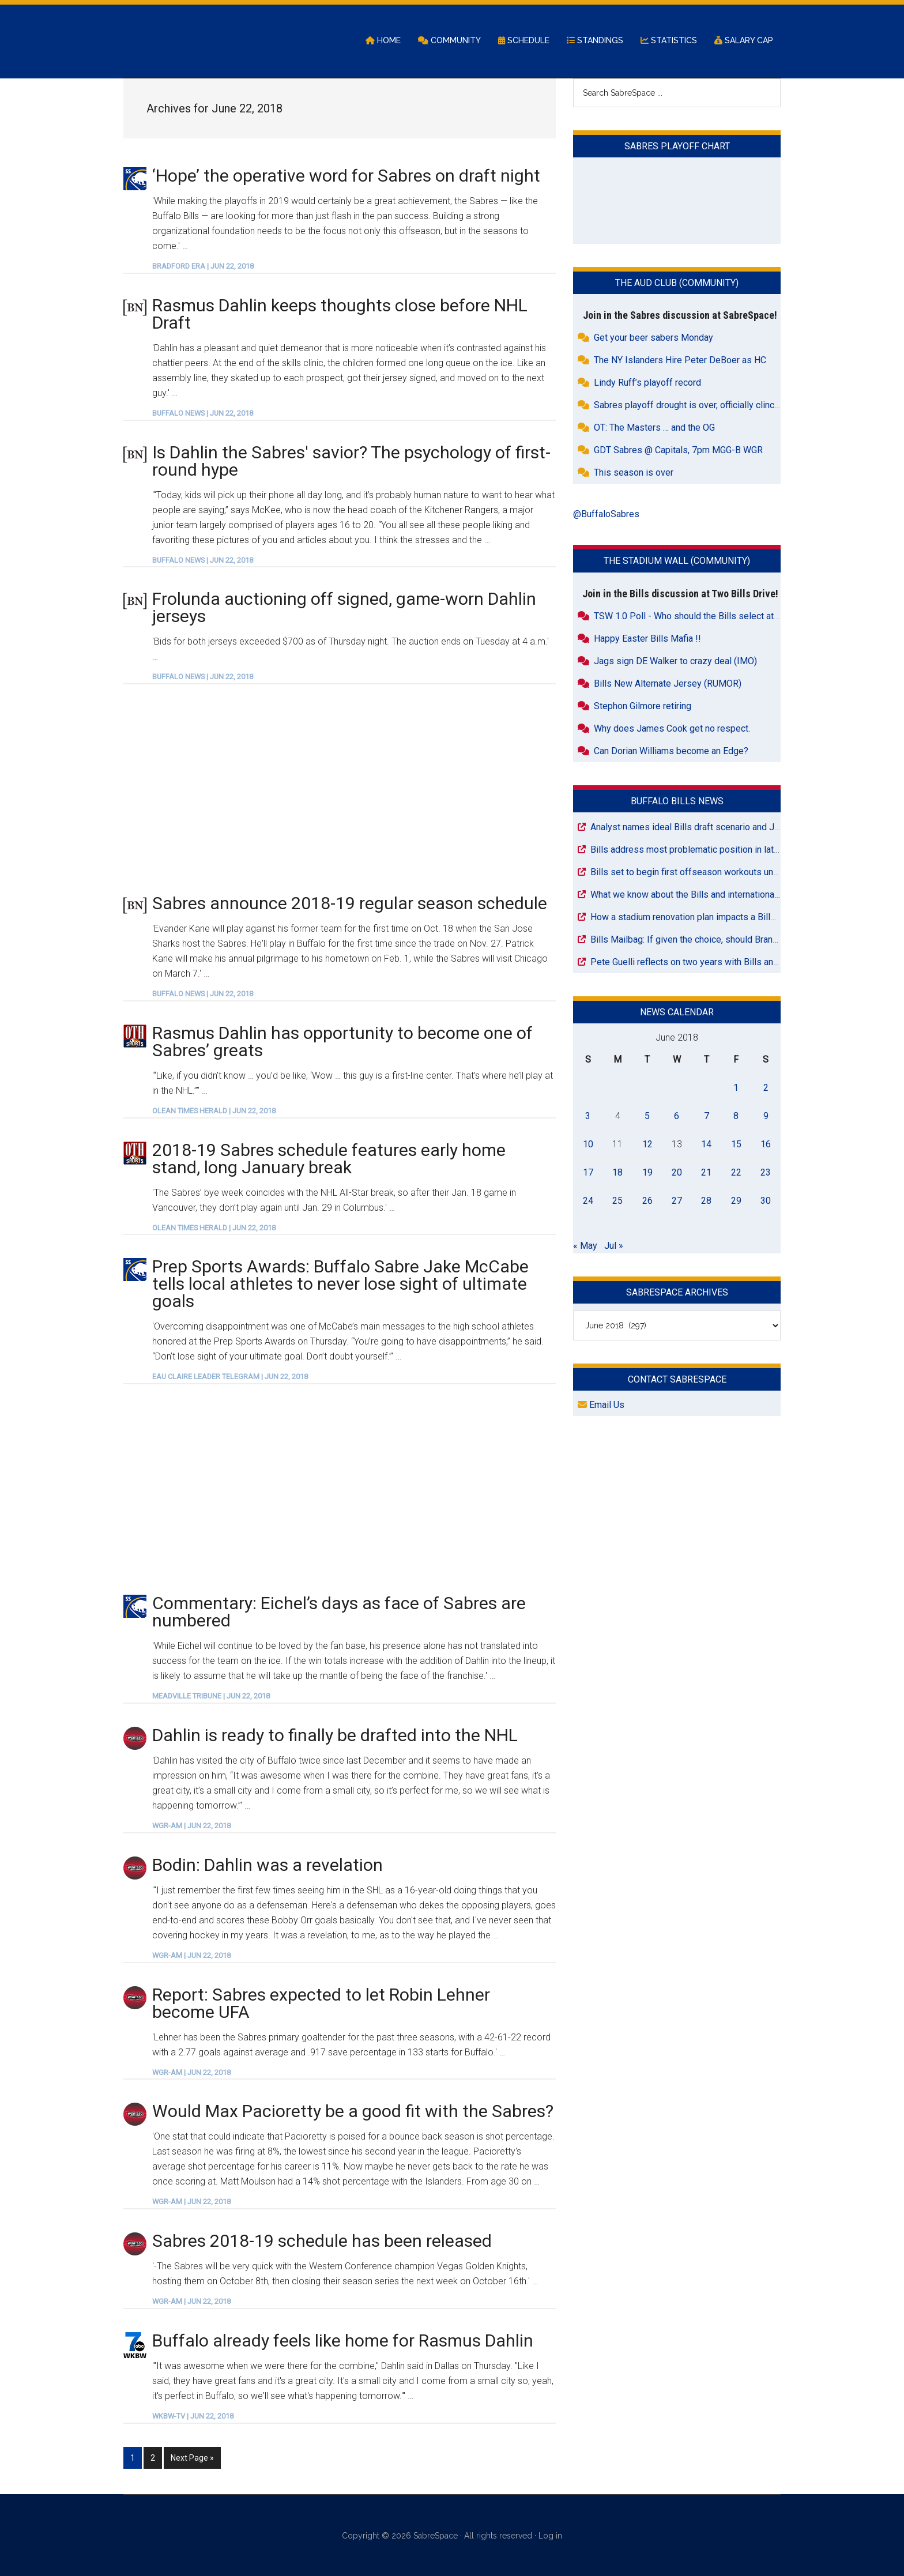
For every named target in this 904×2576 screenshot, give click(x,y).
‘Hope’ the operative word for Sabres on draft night (346, 176)
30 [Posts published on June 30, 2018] (765, 1201)
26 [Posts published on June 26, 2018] (647, 1201)
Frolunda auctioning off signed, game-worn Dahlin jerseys (344, 608)
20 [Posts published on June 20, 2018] (677, 1173)
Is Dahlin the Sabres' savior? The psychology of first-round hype (351, 461)
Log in (550, 2534)
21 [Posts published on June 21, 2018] (706, 1173)
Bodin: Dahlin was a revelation (267, 1865)
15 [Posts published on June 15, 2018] (736, 1144)
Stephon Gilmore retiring (642, 706)
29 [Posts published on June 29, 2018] (736, 1201)
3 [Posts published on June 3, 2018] (587, 1116)
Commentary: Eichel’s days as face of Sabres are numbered (339, 1613)
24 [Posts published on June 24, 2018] (588, 1201)
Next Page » (192, 2457)
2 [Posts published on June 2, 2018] (766, 1088)
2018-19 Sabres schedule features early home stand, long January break (329, 1159)
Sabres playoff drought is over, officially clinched (691, 406)
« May (585, 1246)
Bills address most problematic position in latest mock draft (711, 850)
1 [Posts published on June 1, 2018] (736, 1088)
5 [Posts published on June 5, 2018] (647, 1116)
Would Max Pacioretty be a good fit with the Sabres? (352, 2112)
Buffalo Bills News (677, 801)
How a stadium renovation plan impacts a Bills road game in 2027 (721, 917)
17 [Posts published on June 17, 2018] (588, 1173)
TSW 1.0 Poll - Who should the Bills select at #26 (693, 616)
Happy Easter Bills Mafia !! (647, 639)
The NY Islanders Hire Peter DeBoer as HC (680, 361)
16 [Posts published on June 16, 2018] (765, 1144)
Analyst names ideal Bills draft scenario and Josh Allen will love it (722, 827)
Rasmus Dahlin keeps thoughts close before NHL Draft (340, 314)
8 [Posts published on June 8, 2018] (736, 1116)
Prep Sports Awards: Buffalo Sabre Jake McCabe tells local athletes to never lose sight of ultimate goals (340, 1284)
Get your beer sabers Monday (653, 338)
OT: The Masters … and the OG (654, 428)
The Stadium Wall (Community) (677, 561)
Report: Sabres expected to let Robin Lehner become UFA (321, 2004)
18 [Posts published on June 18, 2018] (617, 1173)
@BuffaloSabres (606, 515)
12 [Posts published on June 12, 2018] (647, 1144)
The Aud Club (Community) (677, 283)
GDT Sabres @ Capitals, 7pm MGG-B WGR (678, 451)
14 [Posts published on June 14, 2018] (706, 1144)
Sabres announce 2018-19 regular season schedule (349, 904)
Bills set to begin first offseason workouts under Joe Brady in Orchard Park (741, 872)
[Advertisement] (339, 789)
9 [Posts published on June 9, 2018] (766, 1116)
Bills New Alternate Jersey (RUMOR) (667, 684)
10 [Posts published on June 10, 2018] (588, 1144)
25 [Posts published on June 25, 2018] (617, 1201)
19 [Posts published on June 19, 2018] (647, 1173)
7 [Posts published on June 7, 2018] (706, 1116)
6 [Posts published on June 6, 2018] (676, 1116)
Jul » (613, 1246)
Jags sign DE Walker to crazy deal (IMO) (675, 661)
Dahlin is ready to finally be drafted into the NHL (335, 1736)
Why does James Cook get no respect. (672, 729)
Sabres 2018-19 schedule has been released (322, 2242)
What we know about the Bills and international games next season (724, 895)
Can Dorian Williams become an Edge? (671, 751)
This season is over (633, 473)
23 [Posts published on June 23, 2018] (765, 1173)
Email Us (601, 1405)
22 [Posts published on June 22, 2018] (736, 1173)
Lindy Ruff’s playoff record (647, 383)
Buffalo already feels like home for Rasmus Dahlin (342, 2341)
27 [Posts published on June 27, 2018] (677, 1201)
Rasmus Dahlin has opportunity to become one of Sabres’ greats (342, 1042)
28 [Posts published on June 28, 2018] (706, 1201)
